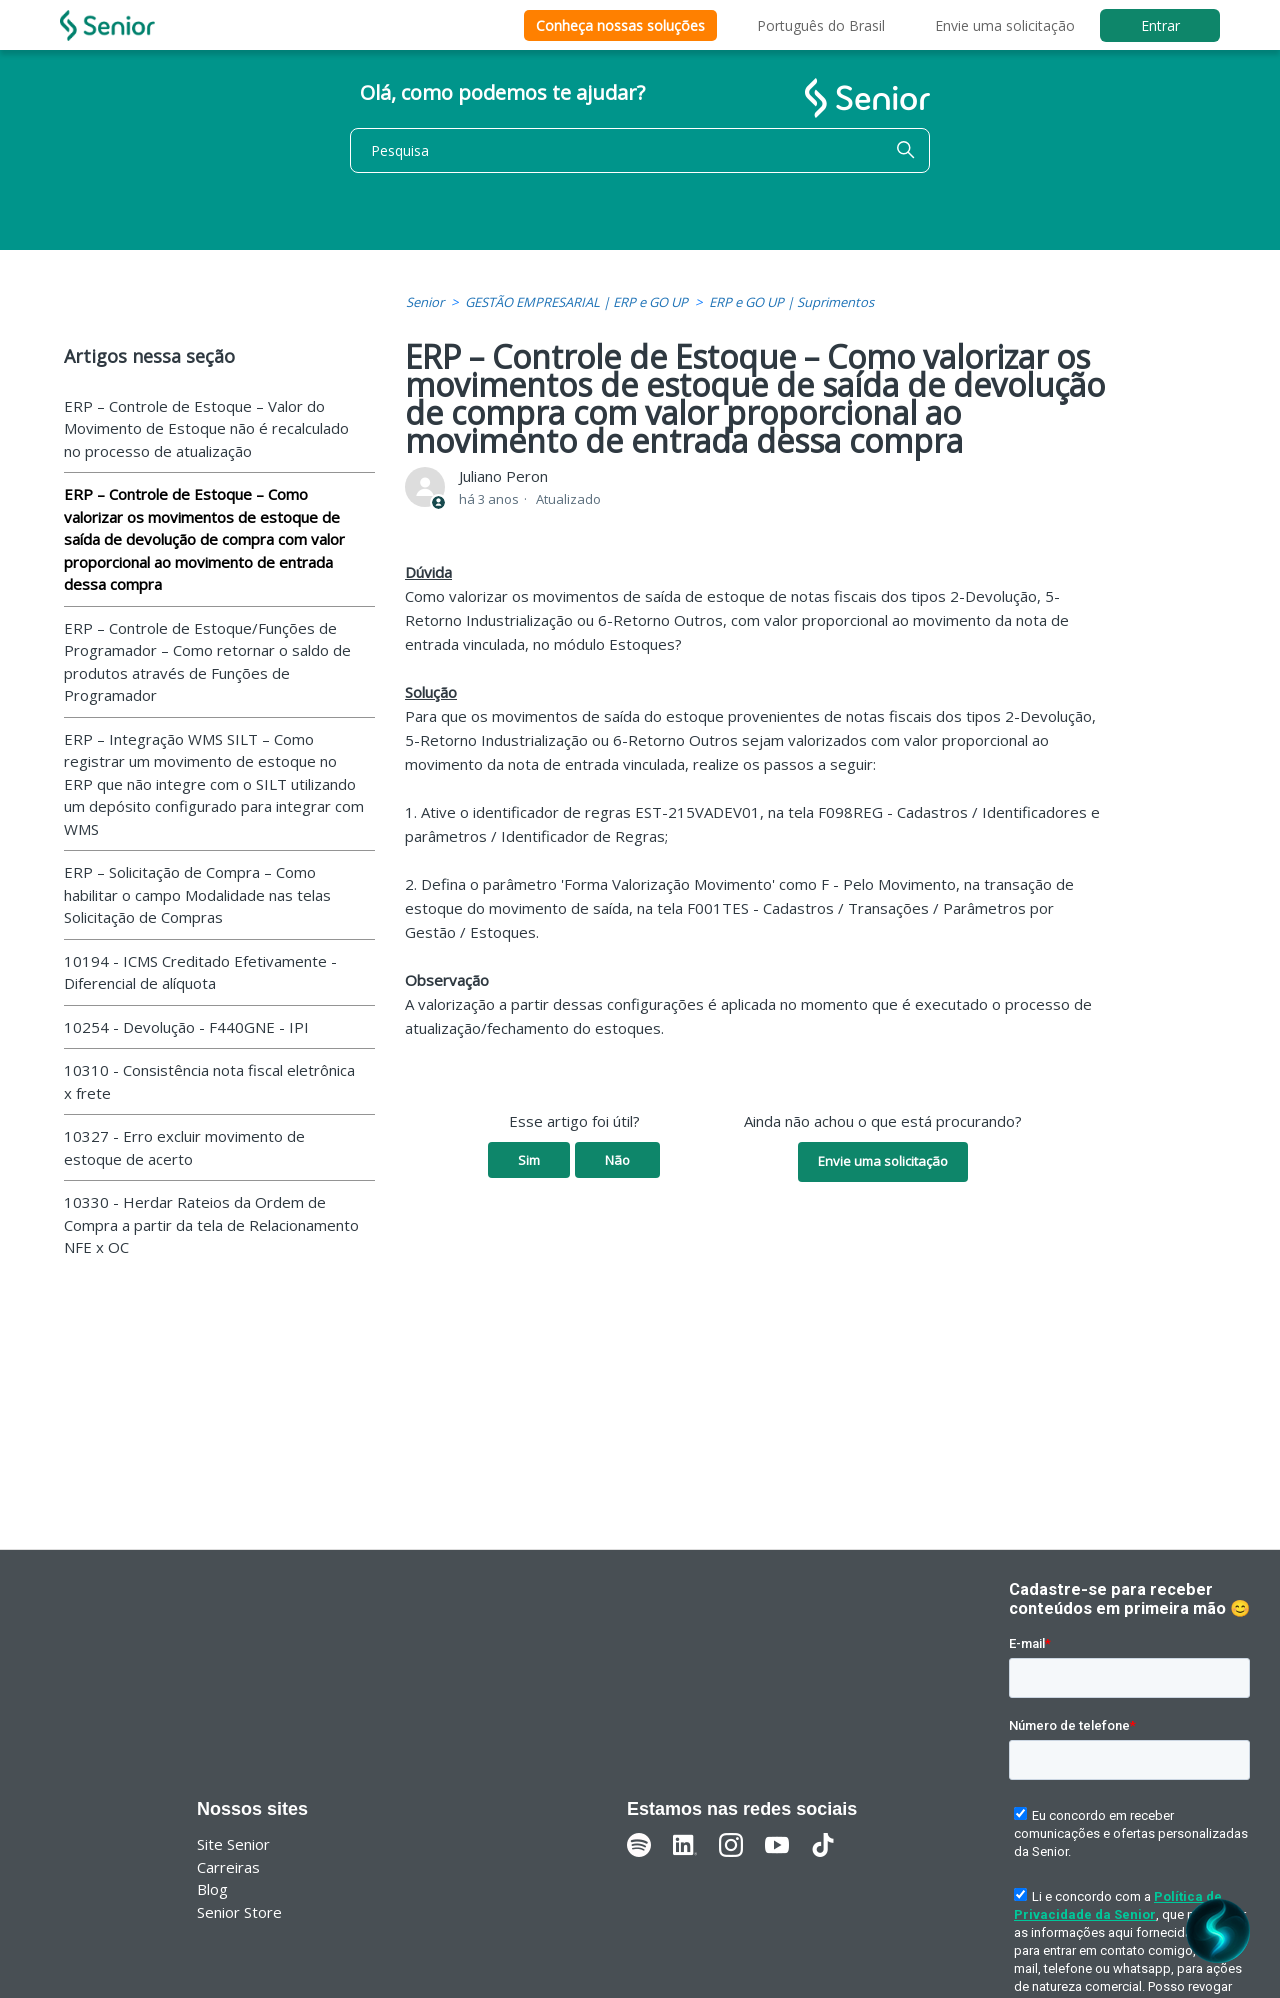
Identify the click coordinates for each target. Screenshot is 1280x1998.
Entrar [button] (1160, 25)
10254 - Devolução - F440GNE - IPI (186, 1027)
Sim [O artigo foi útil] (529, 1160)
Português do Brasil (821, 25)
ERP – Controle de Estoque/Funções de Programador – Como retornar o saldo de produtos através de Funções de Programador (207, 662)
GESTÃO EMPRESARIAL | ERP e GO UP (576, 302)
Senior (425, 302)
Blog (212, 1889)
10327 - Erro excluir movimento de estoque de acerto (184, 1147)
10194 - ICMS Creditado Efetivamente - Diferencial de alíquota (200, 972)
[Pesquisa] (640, 150)
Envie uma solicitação (1005, 25)
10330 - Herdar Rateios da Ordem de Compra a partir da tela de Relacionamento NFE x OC (211, 1224)
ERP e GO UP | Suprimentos (791, 302)
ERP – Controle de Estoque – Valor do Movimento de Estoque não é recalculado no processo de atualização (206, 428)
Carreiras (228, 1867)
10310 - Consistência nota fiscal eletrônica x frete (209, 1081)
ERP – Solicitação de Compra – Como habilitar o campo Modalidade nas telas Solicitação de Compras (197, 894)
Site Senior (233, 1844)
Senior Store (239, 1912)
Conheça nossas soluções (620, 25)
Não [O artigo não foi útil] (617, 1160)
